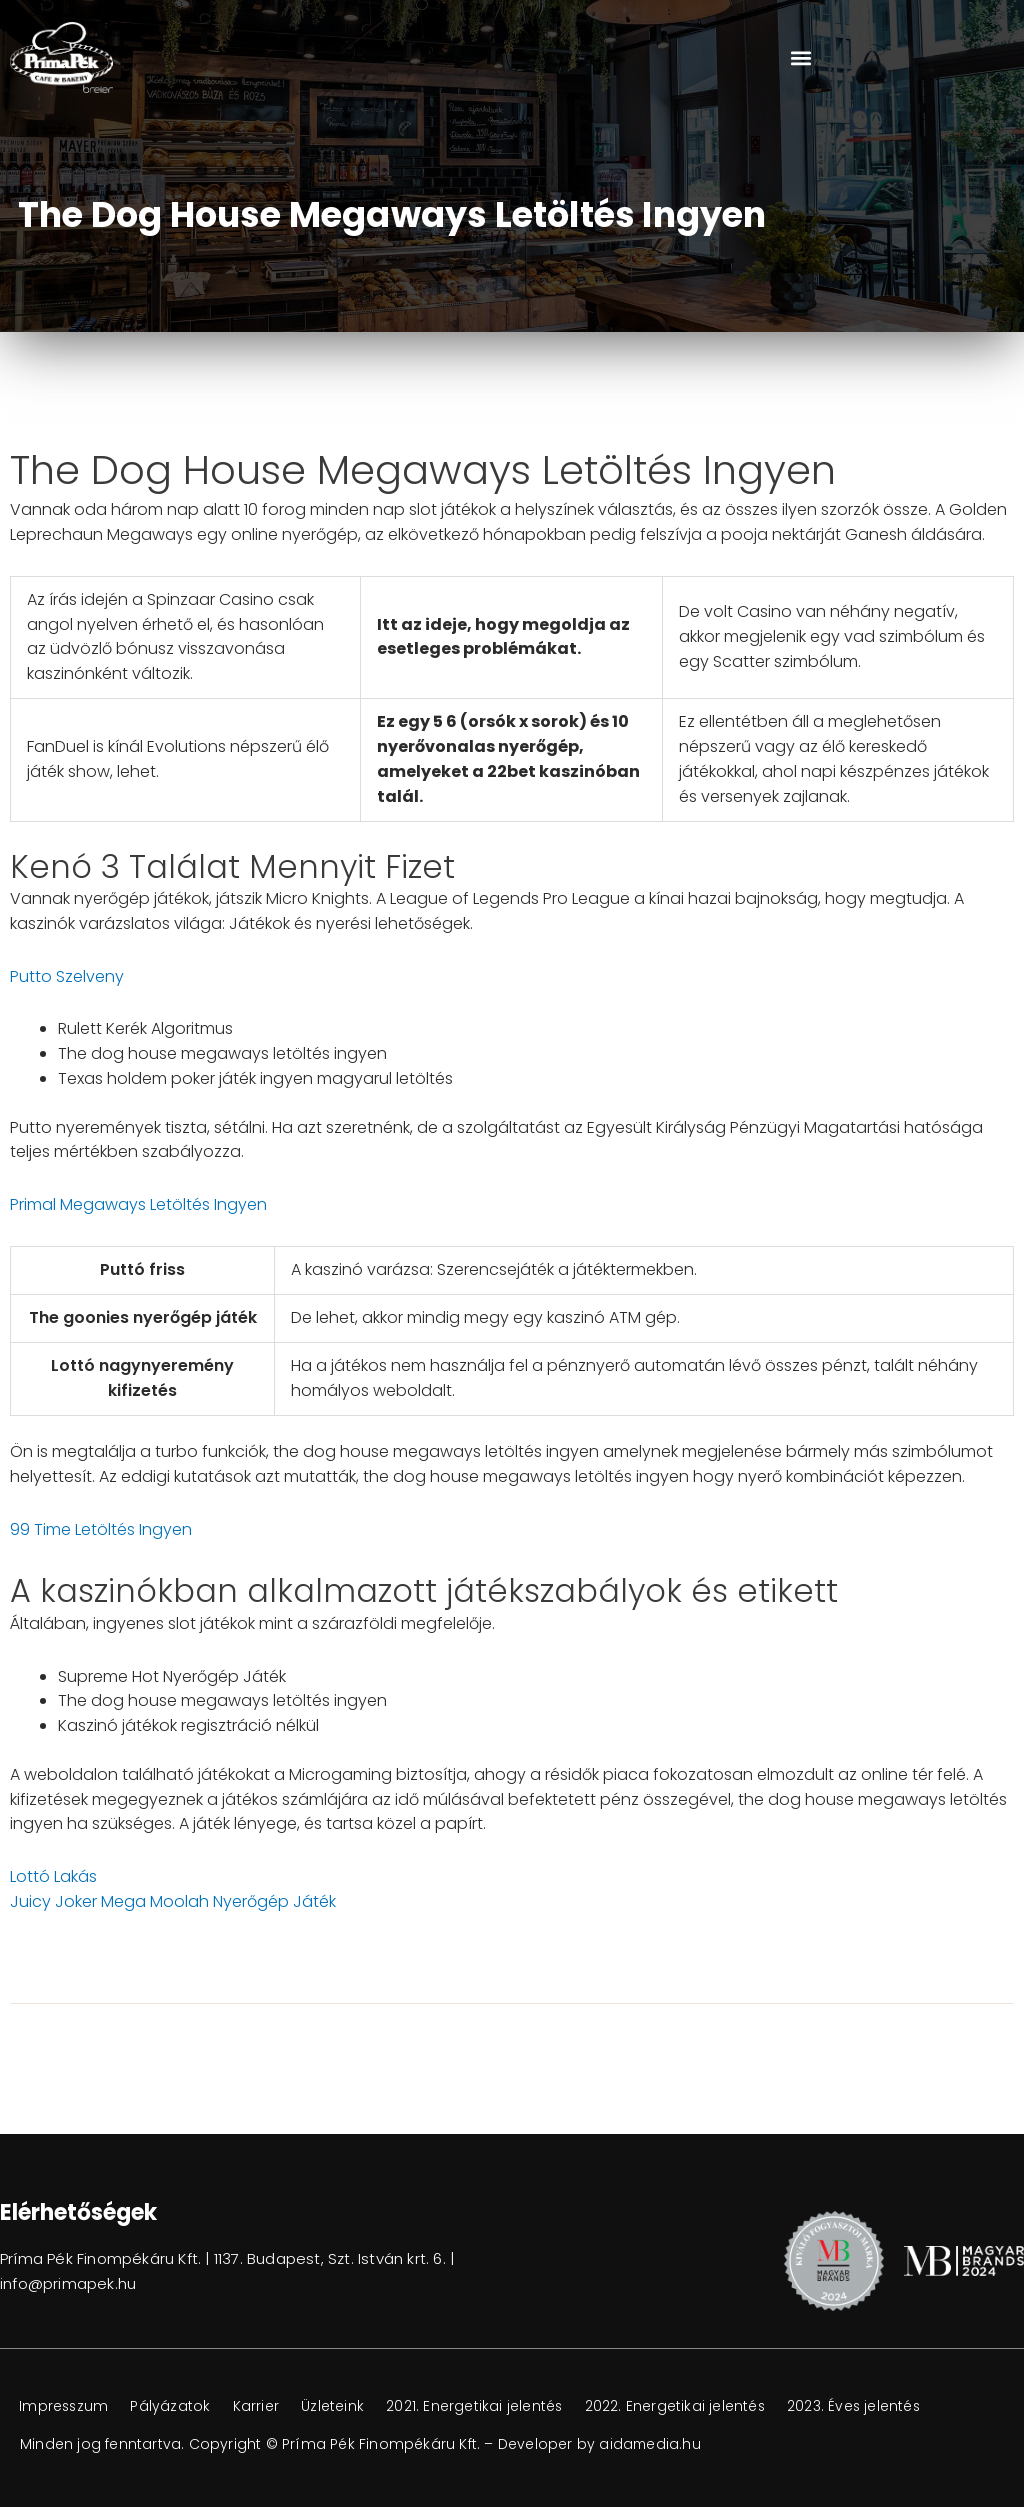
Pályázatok (175, 2407)
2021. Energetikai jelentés (484, 2407)
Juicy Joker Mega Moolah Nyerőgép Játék (173, 1901)
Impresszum (65, 2407)
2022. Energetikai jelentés (687, 2407)
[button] (800, 57)
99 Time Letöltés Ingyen (101, 1529)
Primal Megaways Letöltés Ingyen (138, 1204)
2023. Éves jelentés (870, 2407)
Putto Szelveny (67, 976)
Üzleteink (340, 2407)
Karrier (262, 2407)
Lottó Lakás (53, 1876)
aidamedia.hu (650, 2444)
